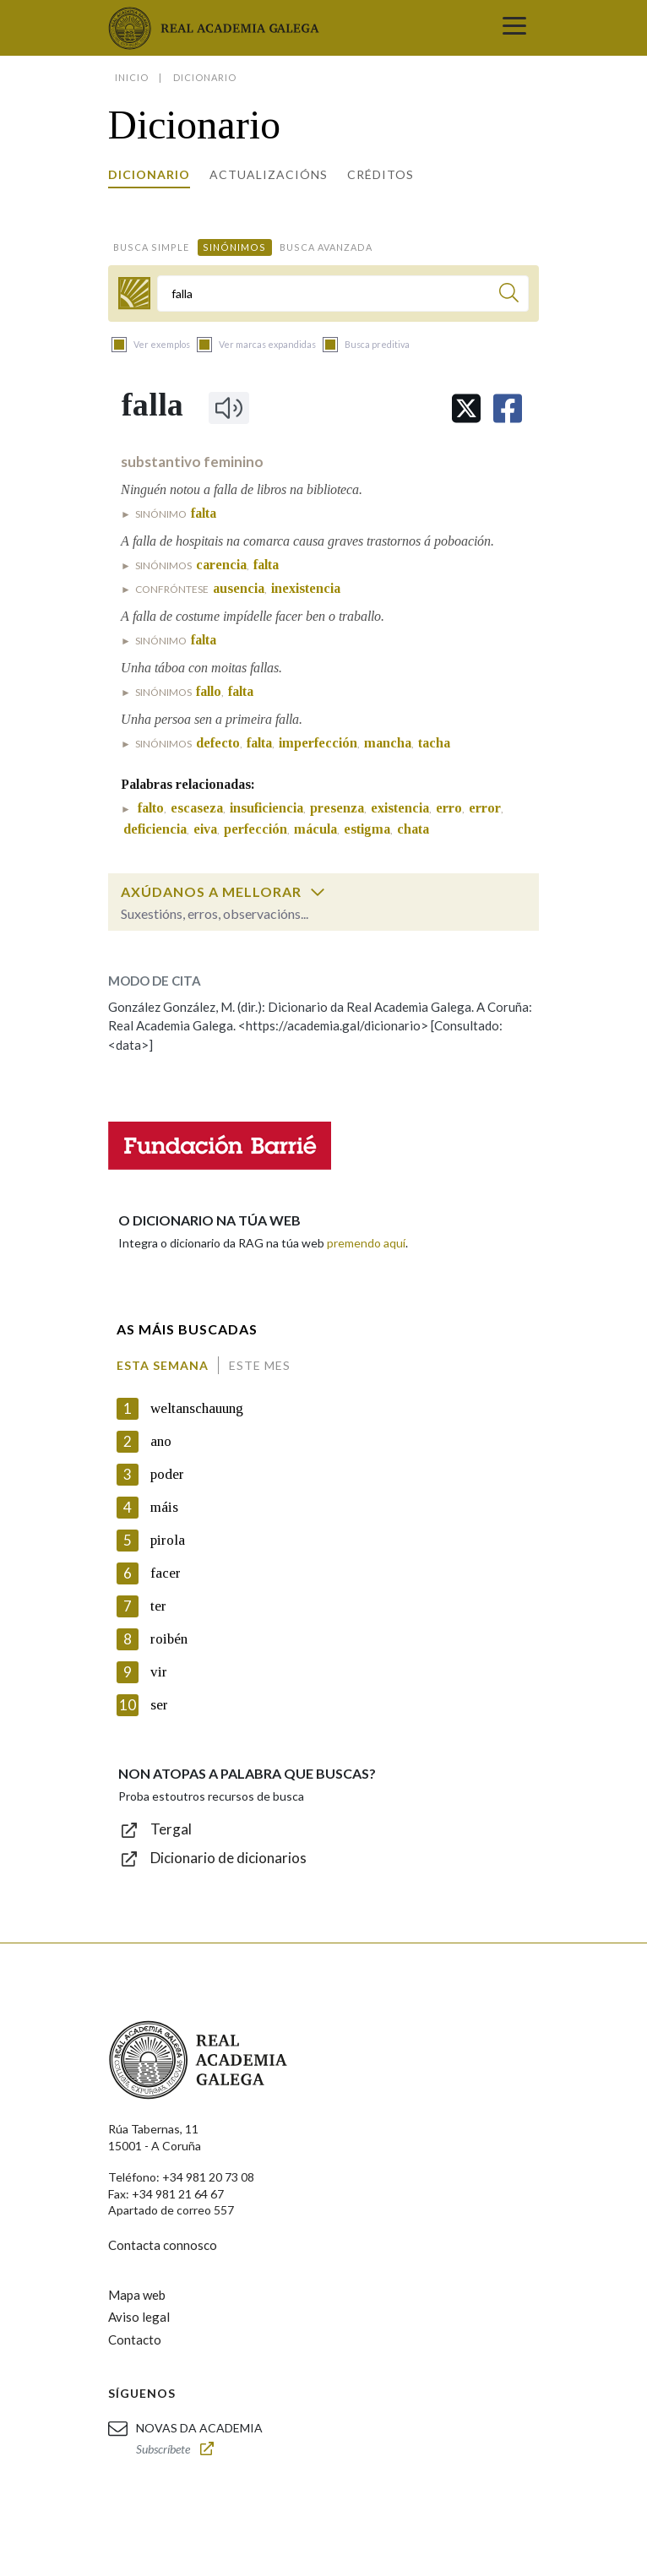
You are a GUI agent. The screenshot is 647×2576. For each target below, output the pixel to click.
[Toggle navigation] (514, 28)
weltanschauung (196, 1408)
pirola (167, 1540)
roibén (169, 1639)
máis (164, 1507)
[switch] (318, 892)
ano (160, 1441)
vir (158, 1672)
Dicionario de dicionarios (228, 1858)
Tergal (171, 1829)
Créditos (380, 174)
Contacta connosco (162, 2245)
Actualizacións (268, 174)
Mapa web (137, 2294)
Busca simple (151, 247)
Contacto (134, 2339)
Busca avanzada (326, 247)
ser (159, 1705)
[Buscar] (509, 295)
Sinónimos (234, 247)
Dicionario (149, 174)
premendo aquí (366, 1243)
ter (158, 1606)
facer (165, 1573)
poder (167, 1474)
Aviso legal (139, 2316)
